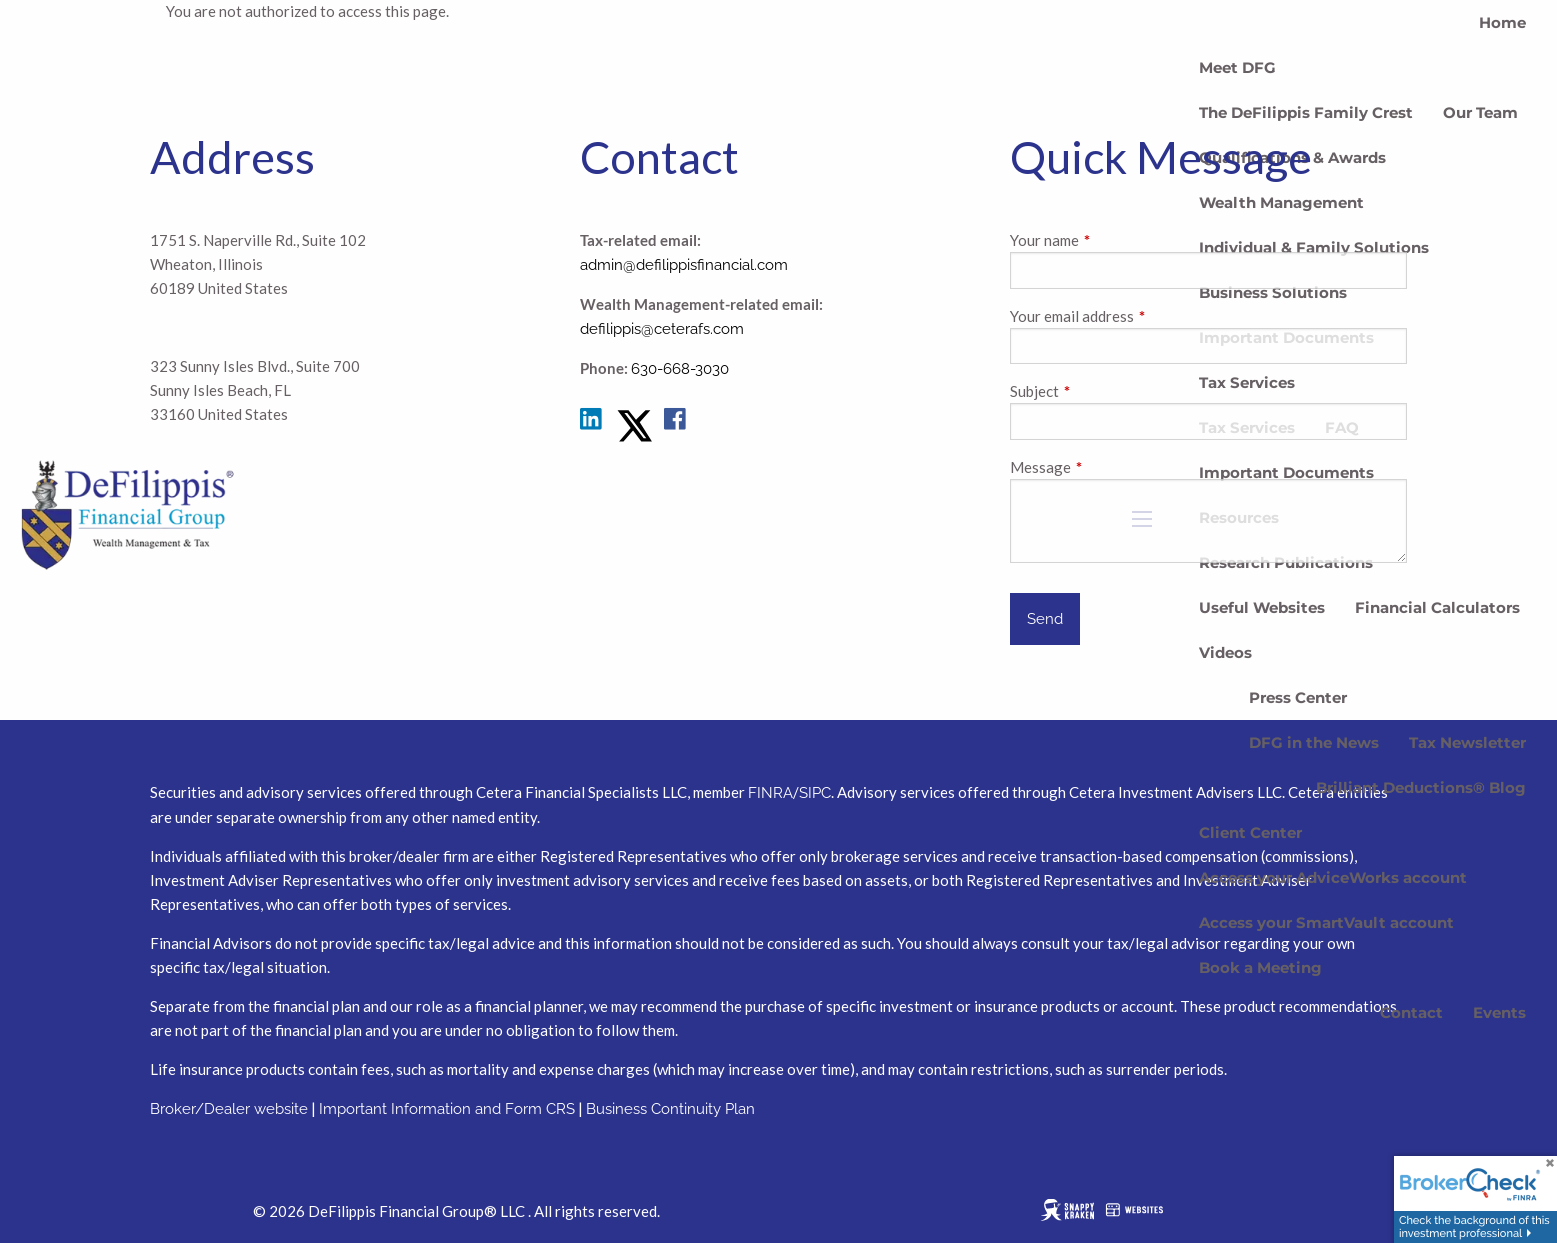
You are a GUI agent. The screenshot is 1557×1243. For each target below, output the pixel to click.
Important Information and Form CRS (447, 1109)
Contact (1411, 1012)
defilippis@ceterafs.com (662, 329)
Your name (1114, 240)
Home (1502, 22)
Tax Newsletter (1467, 742)
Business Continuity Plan (670, 1109)
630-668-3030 (680, 369)
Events (1499, 1012)
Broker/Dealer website (229, 1109)
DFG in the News (1314, 742)
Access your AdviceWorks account (1333, 877)
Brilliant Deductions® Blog (1421, 787)
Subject (1104, 391)
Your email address (1142, 316)
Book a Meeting (1260, 967)
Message (1110, 467)
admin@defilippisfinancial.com (684, 265)
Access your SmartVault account (1326, 922)
